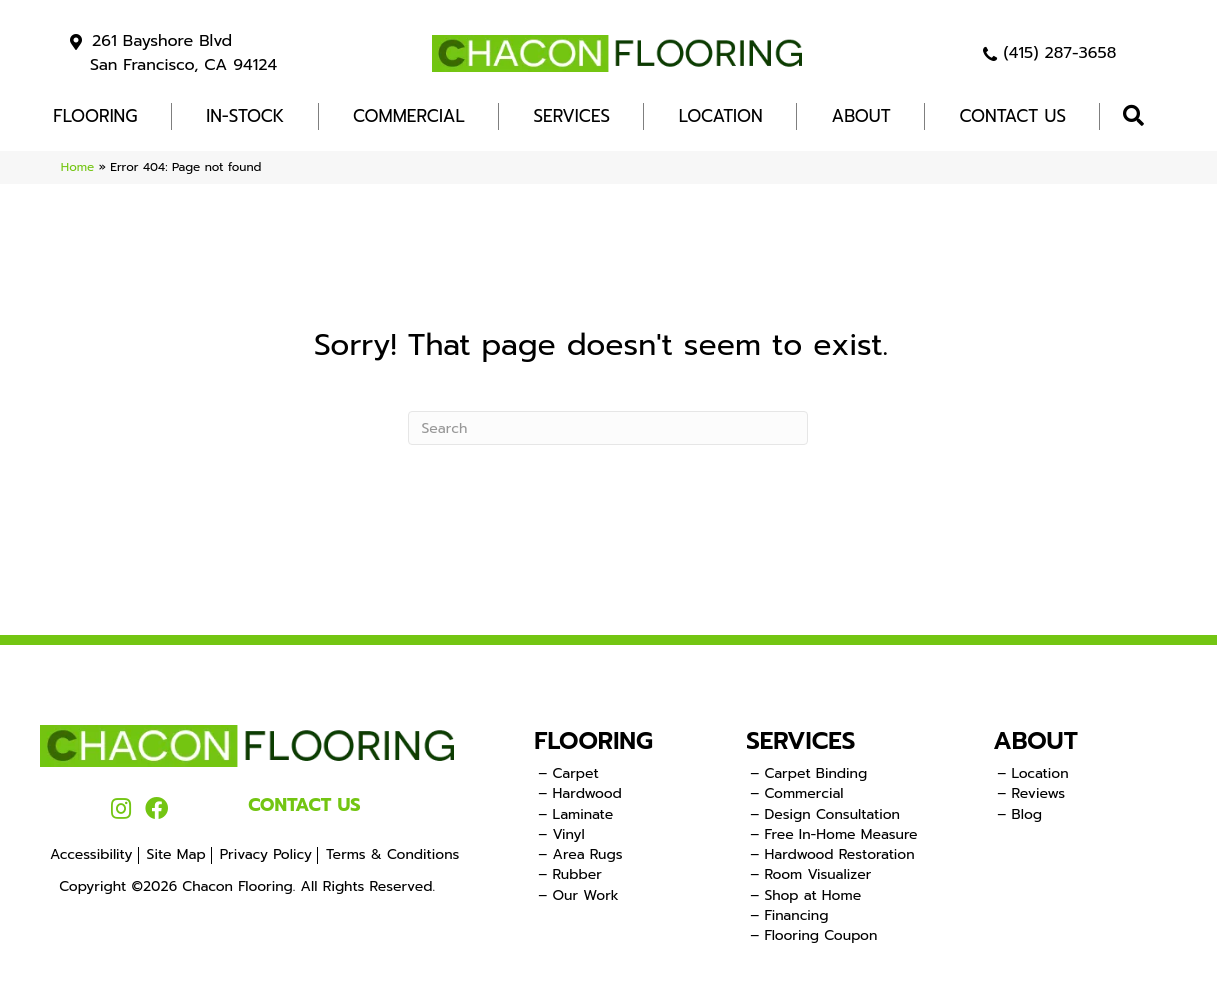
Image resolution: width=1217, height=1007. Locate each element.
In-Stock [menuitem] (245, 116)
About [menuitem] (861, 116)
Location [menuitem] (721, 116)
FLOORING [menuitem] (95, 116)
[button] (1137, 116)
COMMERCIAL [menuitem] (409, 116)
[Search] (608, 428)
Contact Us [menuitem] (1012, 116)
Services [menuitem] (572, 116)
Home (77, 167)
